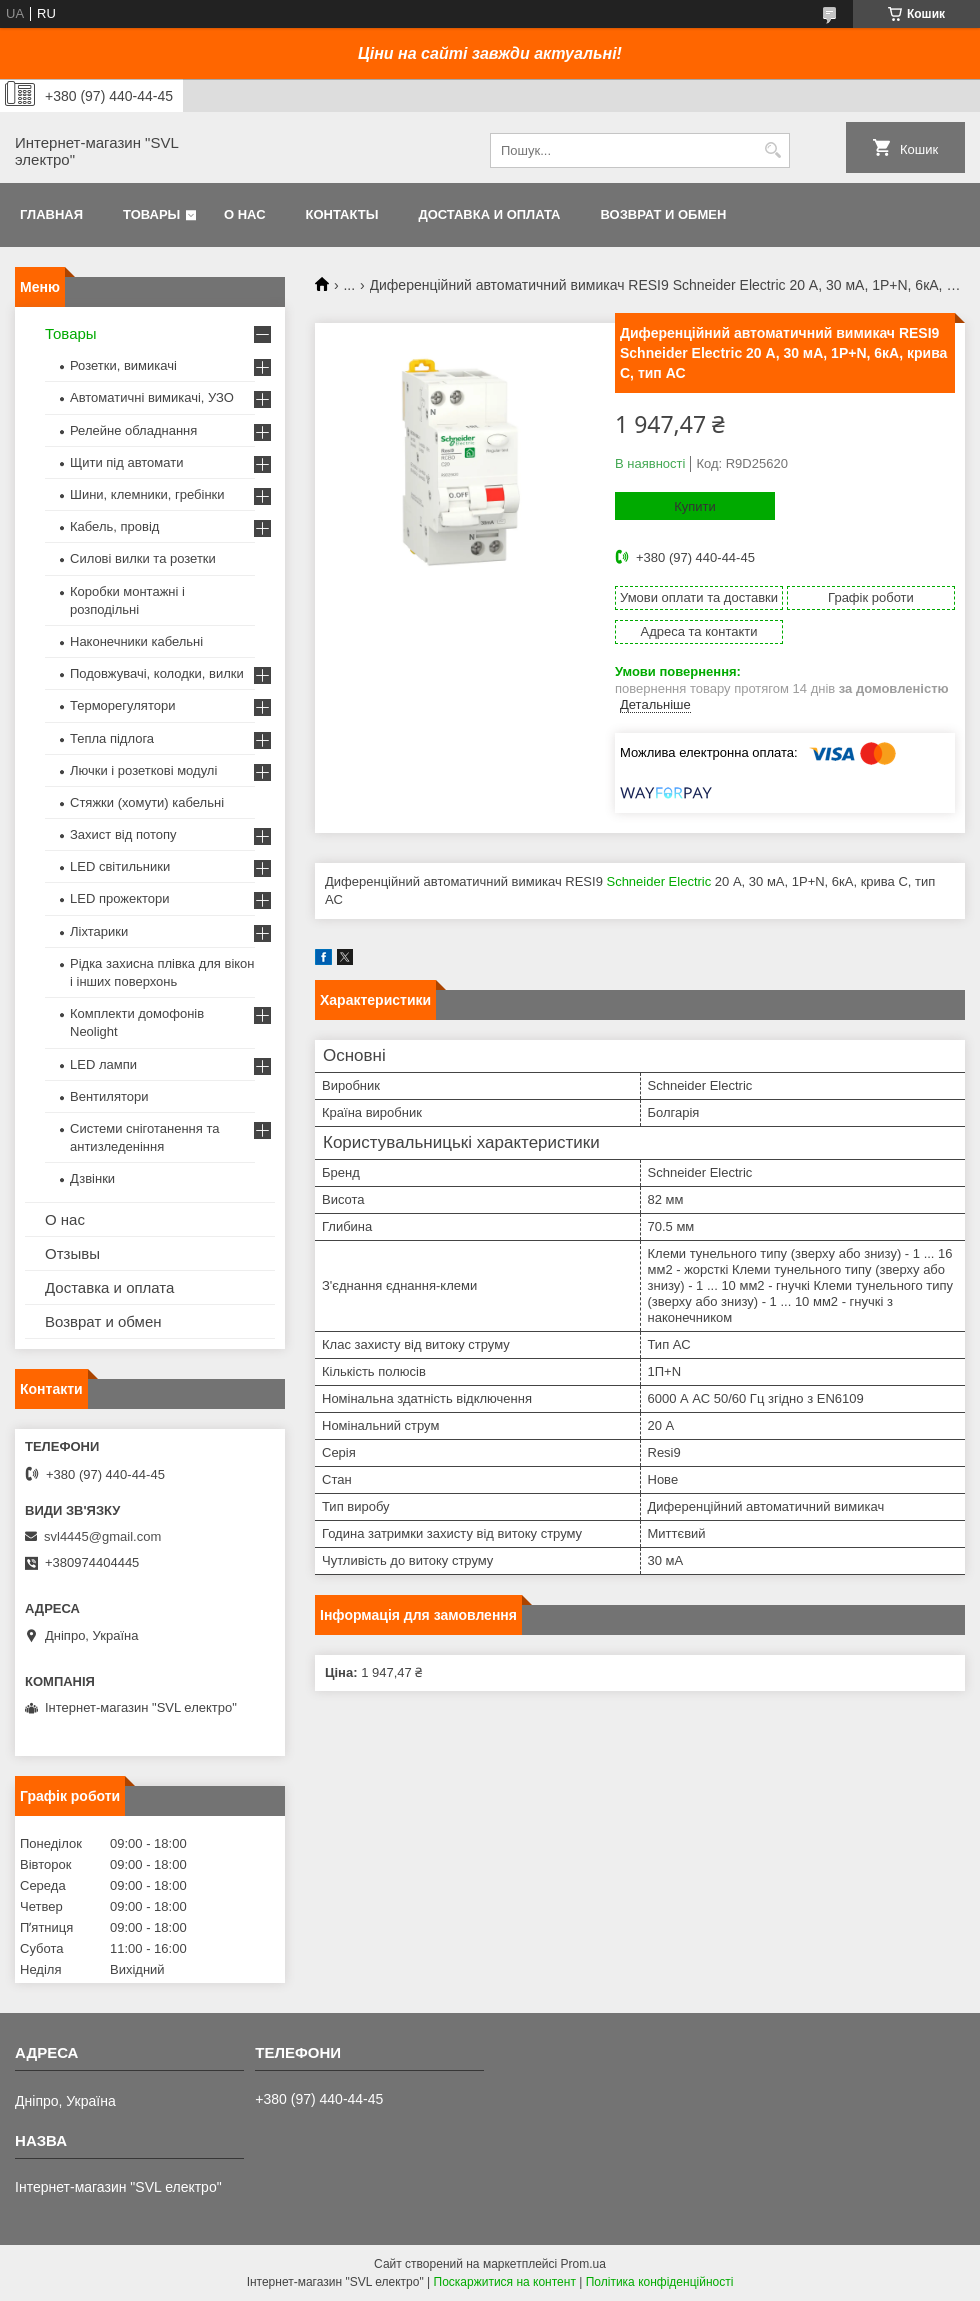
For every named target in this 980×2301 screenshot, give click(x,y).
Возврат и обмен (663, 214)
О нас (245, 214)
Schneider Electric (658, 881)
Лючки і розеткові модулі (143, 770)
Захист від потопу (123, 834)
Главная (51, 214)
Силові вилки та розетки (143, 558)
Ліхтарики (99, 931)
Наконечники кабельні (136, 641)
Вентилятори (109, 1096)
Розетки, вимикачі (123, 365)
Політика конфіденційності (660, 2282)
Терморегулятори (122, 705)
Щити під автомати (126, 462)
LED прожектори (120, 898)
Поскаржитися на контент (505, 2282)
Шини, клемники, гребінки (147, 494)
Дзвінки (92, 1178)
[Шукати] (772, 150)
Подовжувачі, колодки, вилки (157, 673)
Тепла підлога (112, 738)
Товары (151, 214)
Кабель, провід (114, 526)
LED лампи (103, 1064)
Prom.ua (583, 2264)
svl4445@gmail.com (102, 1536)
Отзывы (72, 1253)
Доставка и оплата (489, 214)
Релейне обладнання (133, 430)
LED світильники (120, 866)
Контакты (342, 214)
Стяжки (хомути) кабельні (147, 802)
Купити (695, 506)
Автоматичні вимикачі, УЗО (152, 397)
